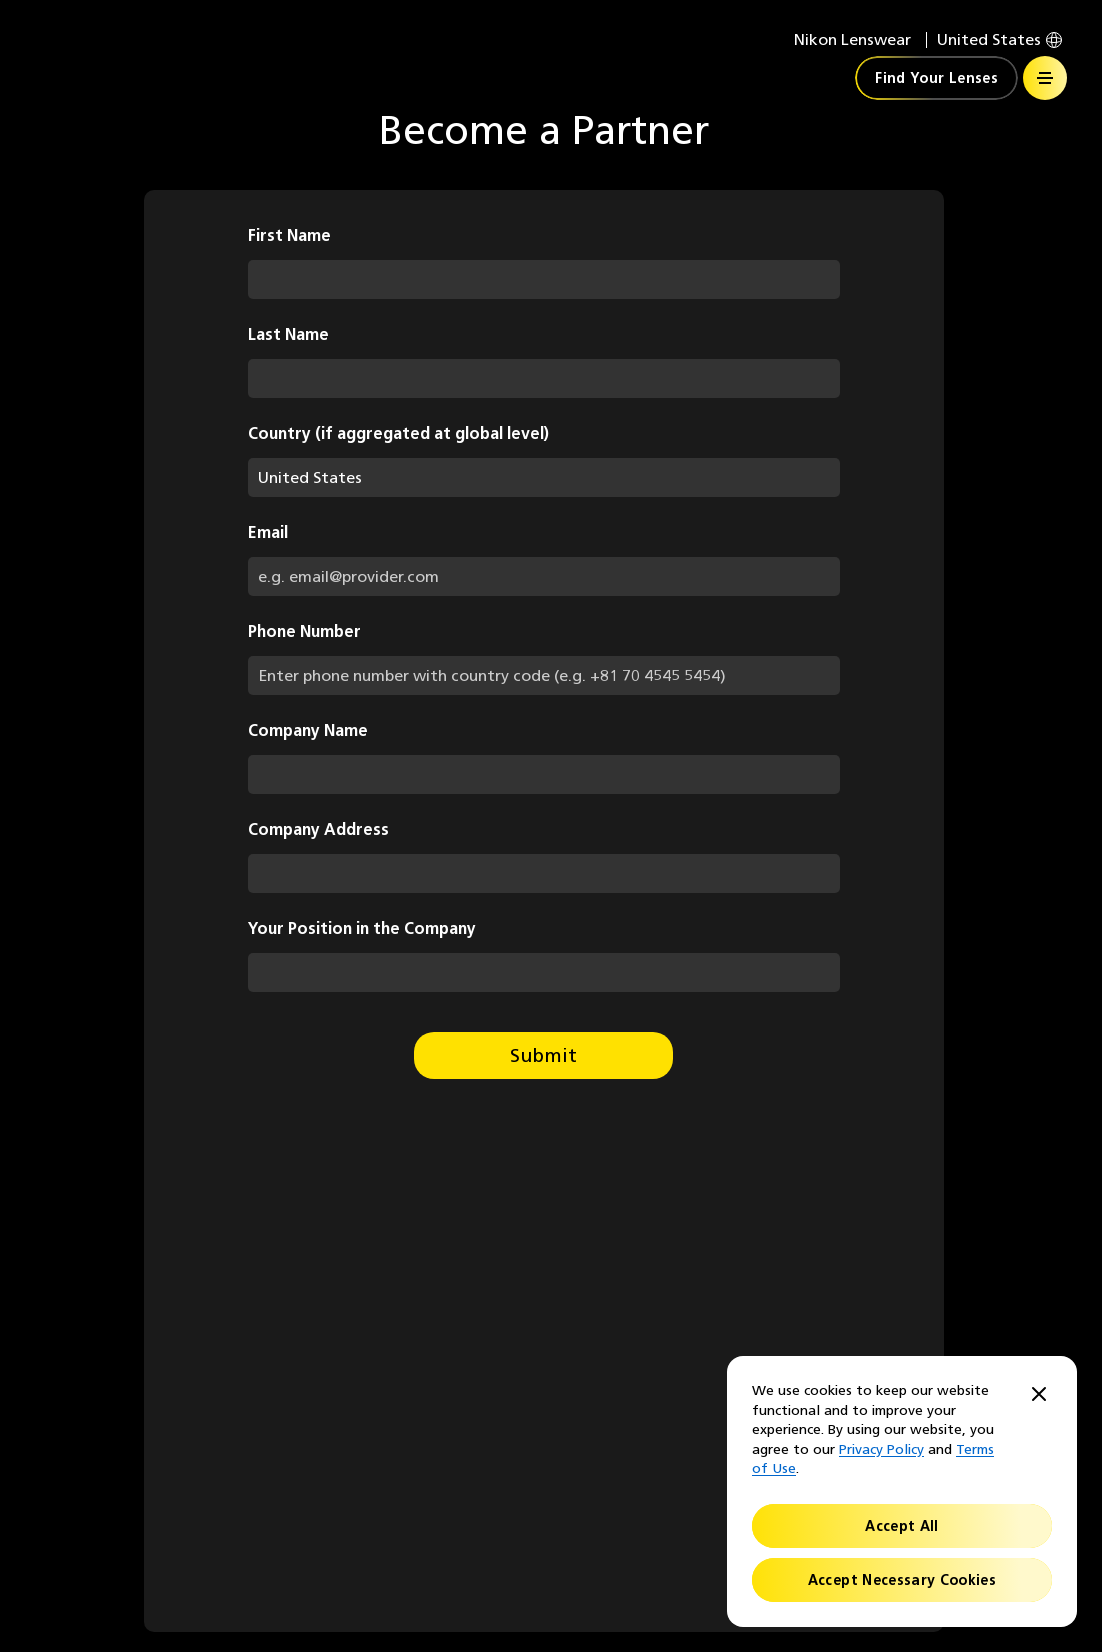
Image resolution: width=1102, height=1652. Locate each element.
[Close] (1039, 1395)
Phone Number (304, 631)
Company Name (308, 730)
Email (268, 532)
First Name (289, 235)
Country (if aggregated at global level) (398, 433)
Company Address (318, 829)
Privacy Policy (881, 1449)
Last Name (288, 334)
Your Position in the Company (362, 928)
